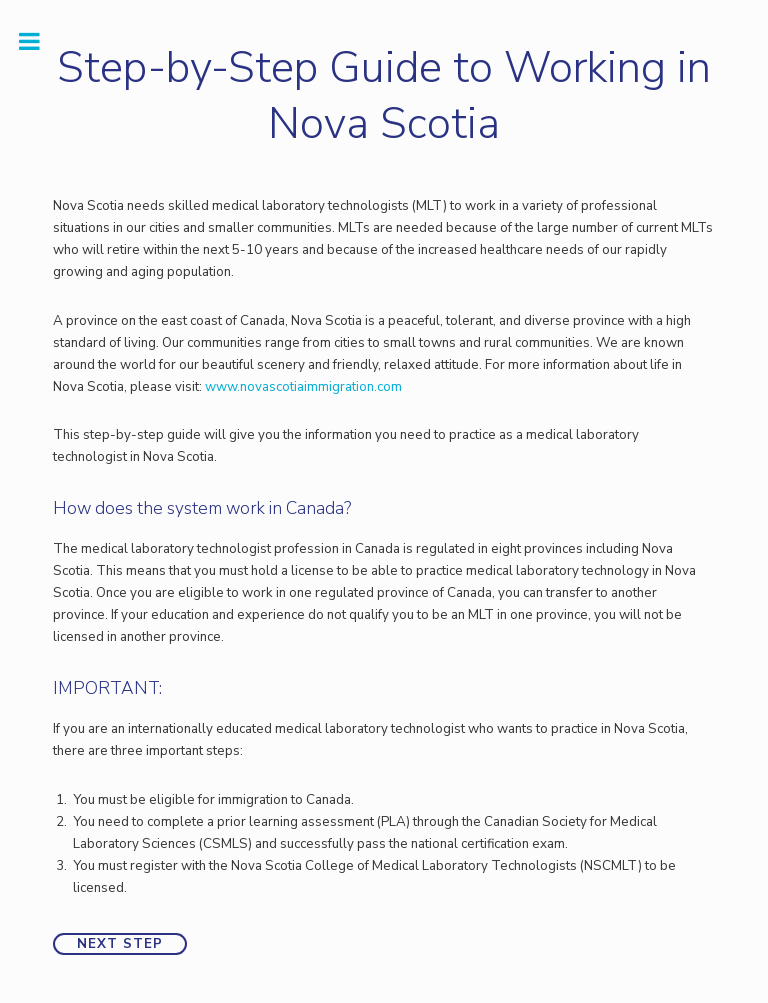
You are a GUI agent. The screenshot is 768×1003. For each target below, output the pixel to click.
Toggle (40, 41)
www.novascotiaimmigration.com (303, 387)
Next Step (120, 944)
